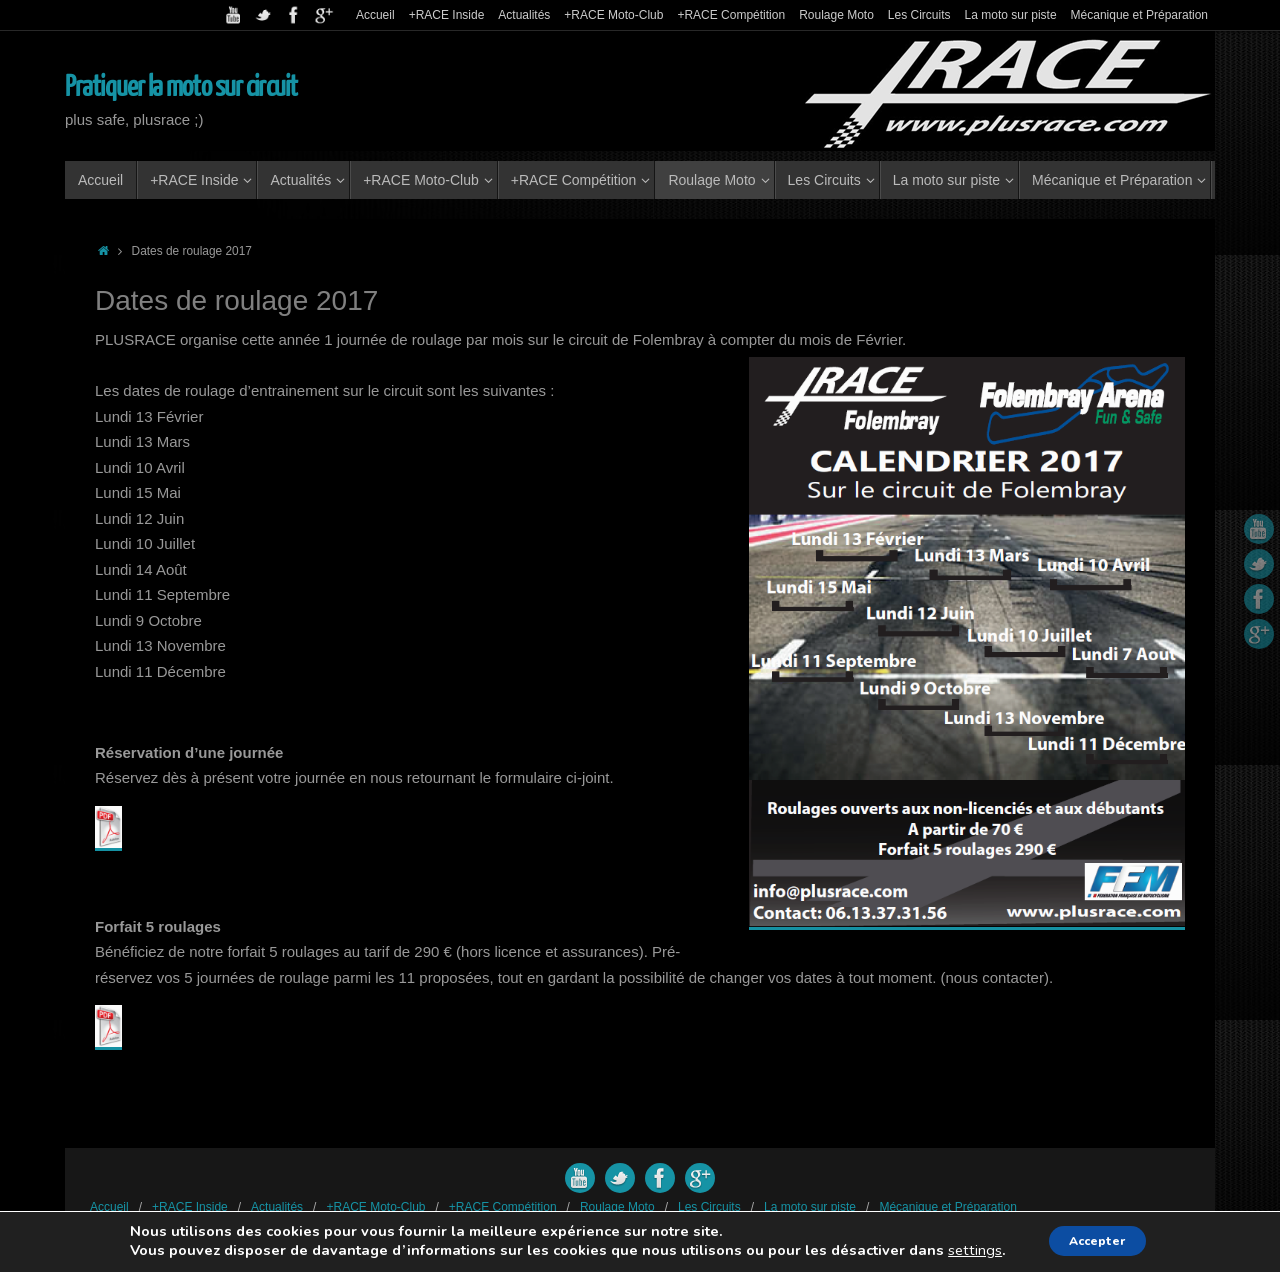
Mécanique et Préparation (1139, 15)
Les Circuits (919, 15)
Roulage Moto (836, 15)
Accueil (375, 15)
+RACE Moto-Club (613, 15)
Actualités (524, 15)
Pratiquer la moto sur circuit (181, 87)
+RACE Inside (447, 15)
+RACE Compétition (731, 15)
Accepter (1098, 1240)
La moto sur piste (1011, 15)
